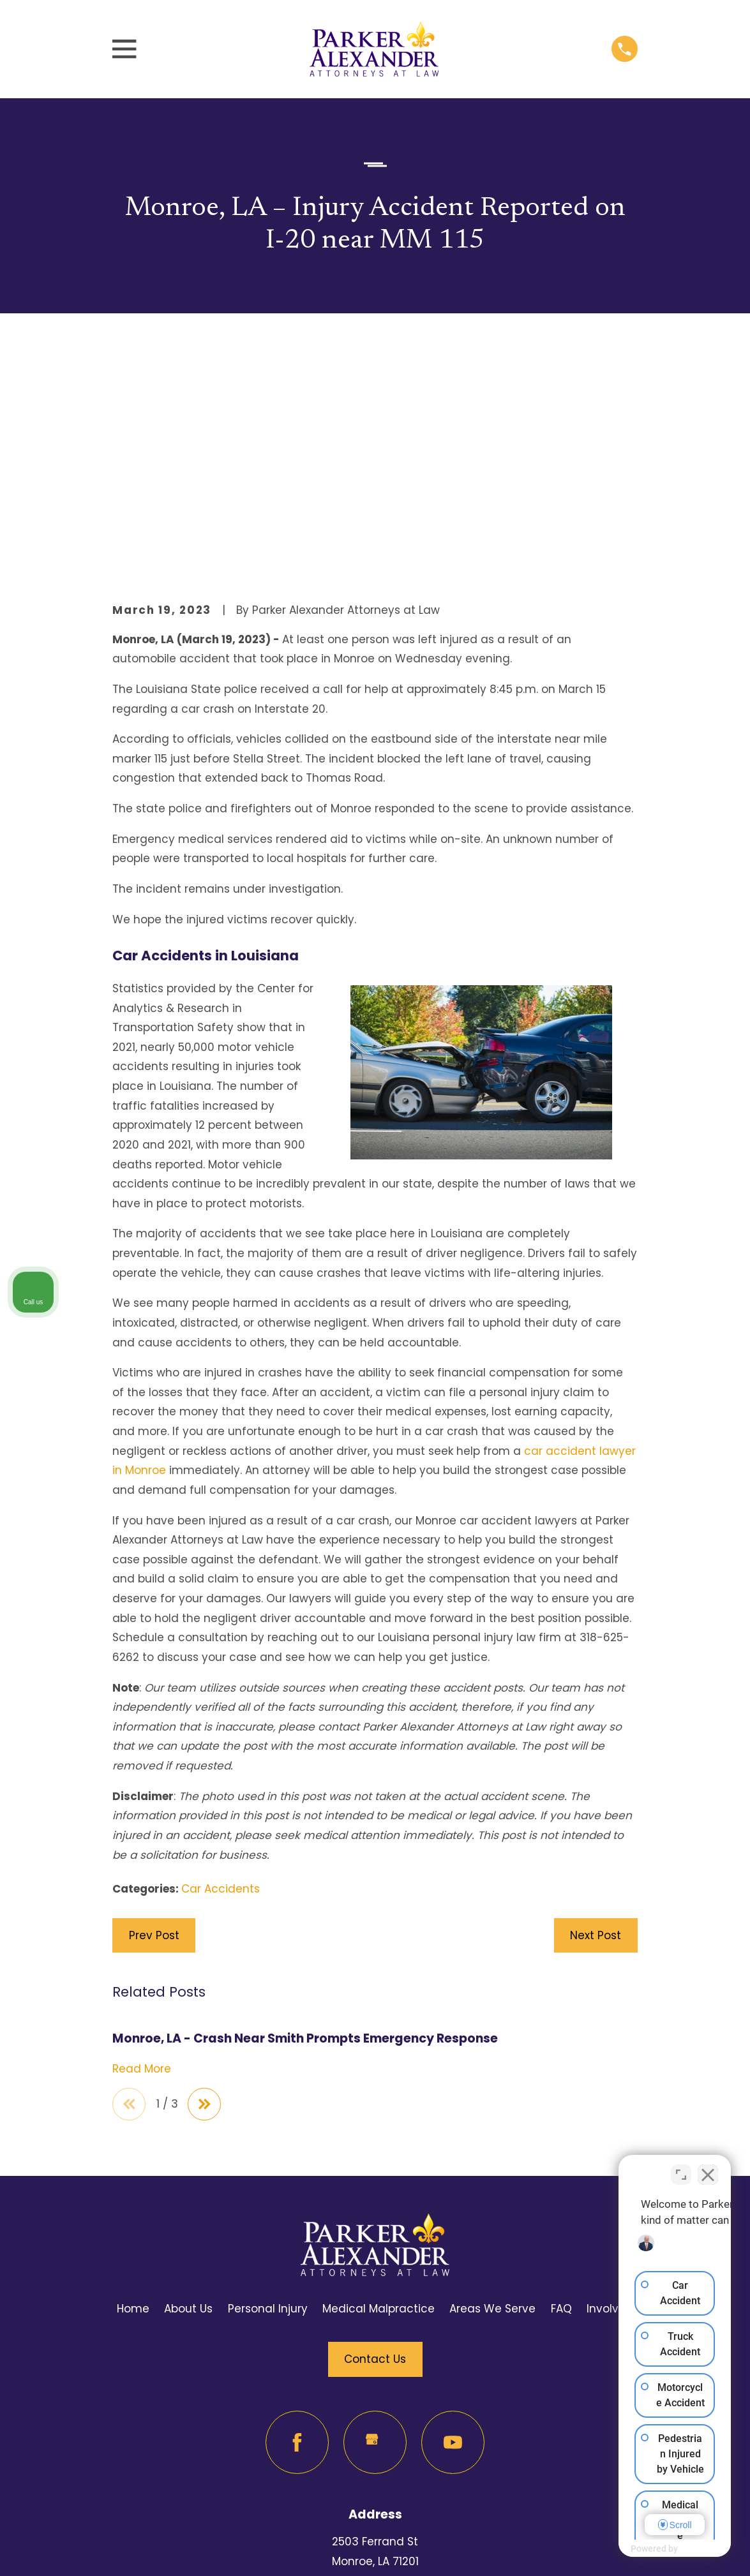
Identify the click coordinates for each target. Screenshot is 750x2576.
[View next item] (208, 1888)
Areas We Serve (492, 2093)
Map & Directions (375, 2366)
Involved (610, 2093)
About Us (188, 2093)
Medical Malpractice (378, 2093)
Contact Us (375, 2144)
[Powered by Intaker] (641, 2549)
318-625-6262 (375, 2445)
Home (133, 2093)
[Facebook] (297, 2227)
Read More (141, 1852)
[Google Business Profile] (375, 2227)
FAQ (561, 2093)
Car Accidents (220, 1671)
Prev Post (154, 1718)
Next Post (595, 1718)
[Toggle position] (681, 2168)
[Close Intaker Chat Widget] (708, 2168)
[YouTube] (452, 2227)
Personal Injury (268, 2093)
